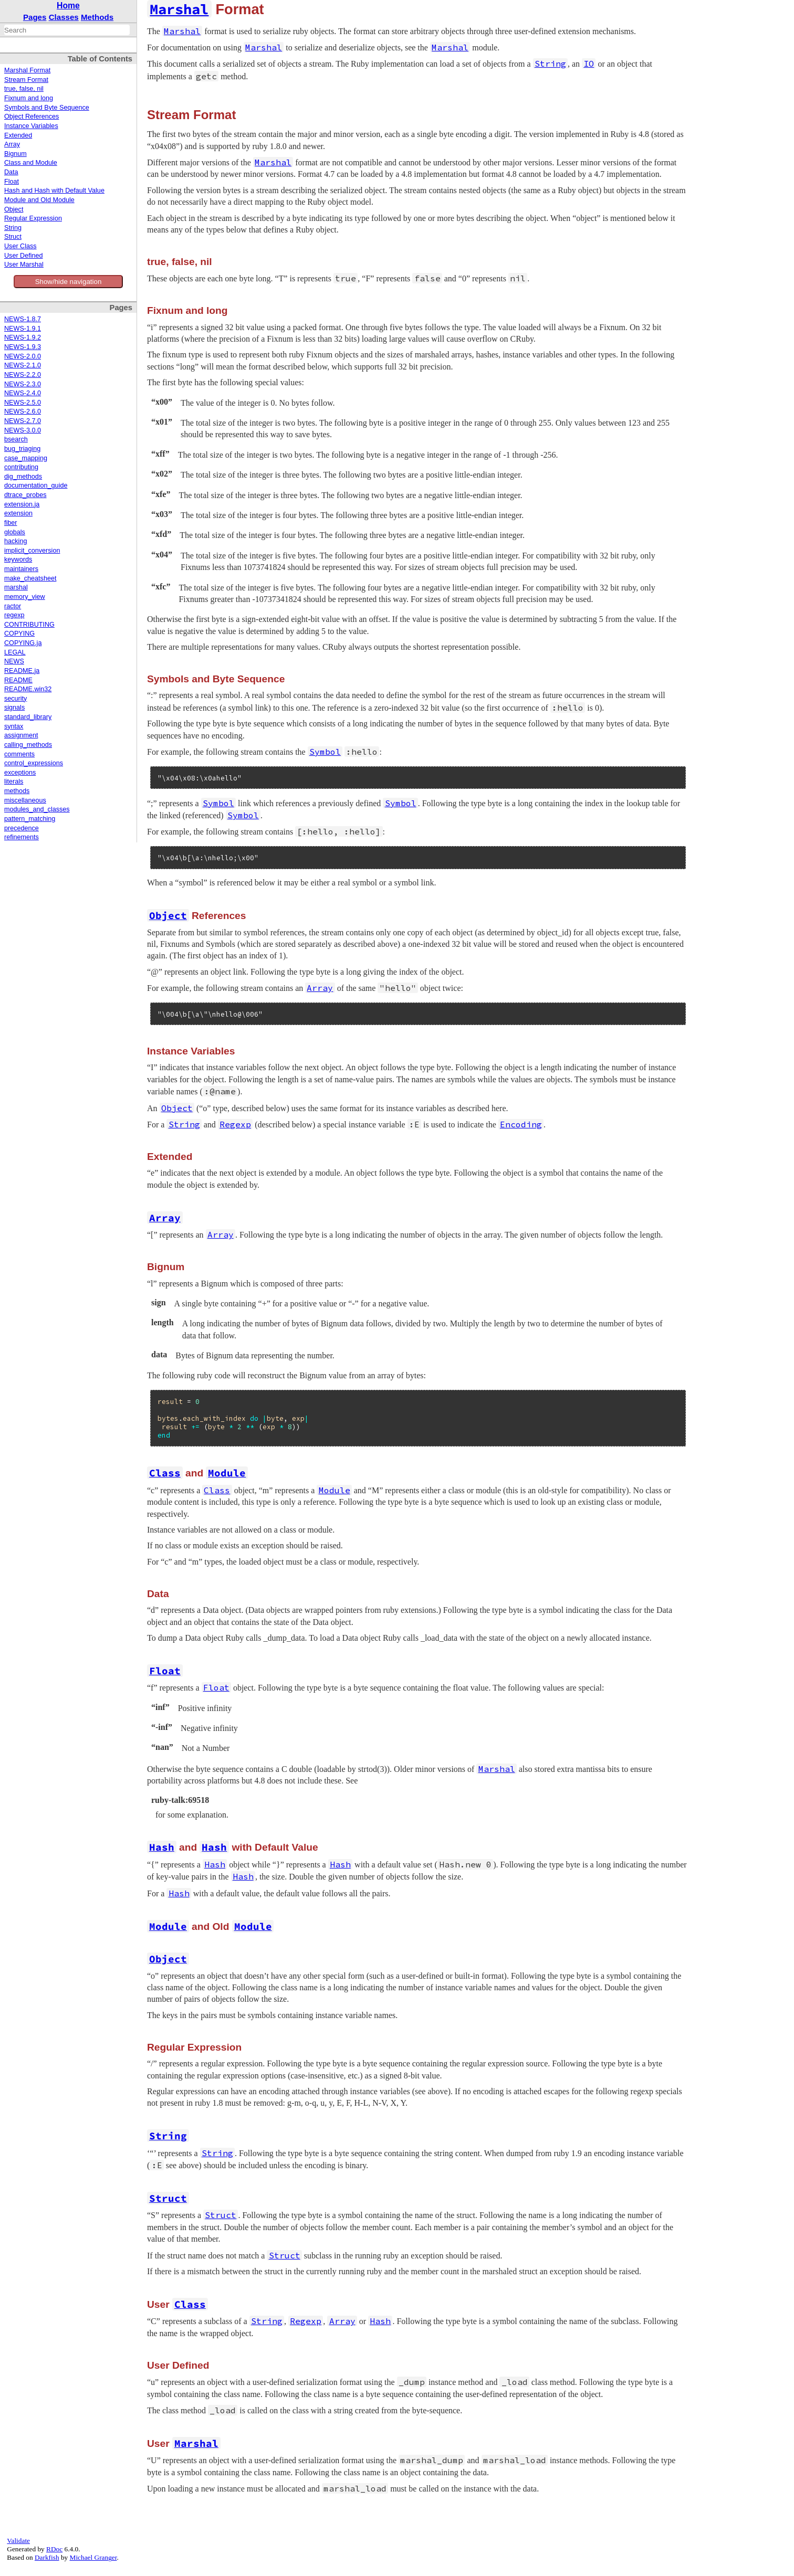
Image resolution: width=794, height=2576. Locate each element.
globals (14, 532)
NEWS (14, 661)
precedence (21, 828)
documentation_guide (35, 485)
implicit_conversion (32, 550)
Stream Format (26, 79)
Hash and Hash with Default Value (54, 190)
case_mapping (25, 458)
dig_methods (23, 476)
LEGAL (15, 652)
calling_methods (28, 744)
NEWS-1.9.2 (22, 337)
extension (18, 513)
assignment (21, 735)
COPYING (19, 633)
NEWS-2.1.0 (22, 365)
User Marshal (24, 264)
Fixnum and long (28, 98)
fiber (10, 522)
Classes (64, 17)
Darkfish (47, 2557)
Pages (35, 17)
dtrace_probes (25, 495)
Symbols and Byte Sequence (46, 107)
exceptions (20, 772)
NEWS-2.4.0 (22, 393)
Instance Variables (31, 126)
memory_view (24, 596)
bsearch (16, 439)
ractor (12, 606)
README (18, 680)
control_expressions (33, 763)
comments (19, 754)
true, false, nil (24, 88)
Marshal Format (27, 70)
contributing (21, 467)
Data (11, 172)
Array (12, 144)
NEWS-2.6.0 (22, 411)
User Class (20, 246)
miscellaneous (25, 800)
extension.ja (21, 504)
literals (13, 781)
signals (14, 707)
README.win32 (27, 689)
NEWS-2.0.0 (22, 356)
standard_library (27, 717)
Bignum (15, 153)
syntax (13, 726)
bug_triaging (22, 448)
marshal (16, 587)
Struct (13, 236)
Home (68, 5)
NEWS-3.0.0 (22, 430)
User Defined (23, 255)
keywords (18, 559)
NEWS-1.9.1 (22, 328)
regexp (14, 615)
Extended (18, 135)
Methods (97, 17)
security (15, 698)
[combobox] (67, 30)
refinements (21, 837)
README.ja (21, 670)
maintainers (21, 569)
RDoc (54, 2549)
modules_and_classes (37, 809)
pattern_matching (29, 818)
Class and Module (30, 162)
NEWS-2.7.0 (22, 421)
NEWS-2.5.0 (22, 402)
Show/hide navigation (68, 282)
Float (11, 181)
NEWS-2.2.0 (22, 374)
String (13, 227)
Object (13, 209)
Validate (18, 2541)
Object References (31, 116)
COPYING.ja (22, 643)
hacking (15, 541)
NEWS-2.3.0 (22, 384)
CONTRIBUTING (29, 624)
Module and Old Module (39, 200)
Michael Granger (93, 2557)
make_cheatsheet (30, 578)
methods (16, 791)
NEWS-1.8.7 (22, 319)
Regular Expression (33, 218)
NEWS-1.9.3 (22, 347)
